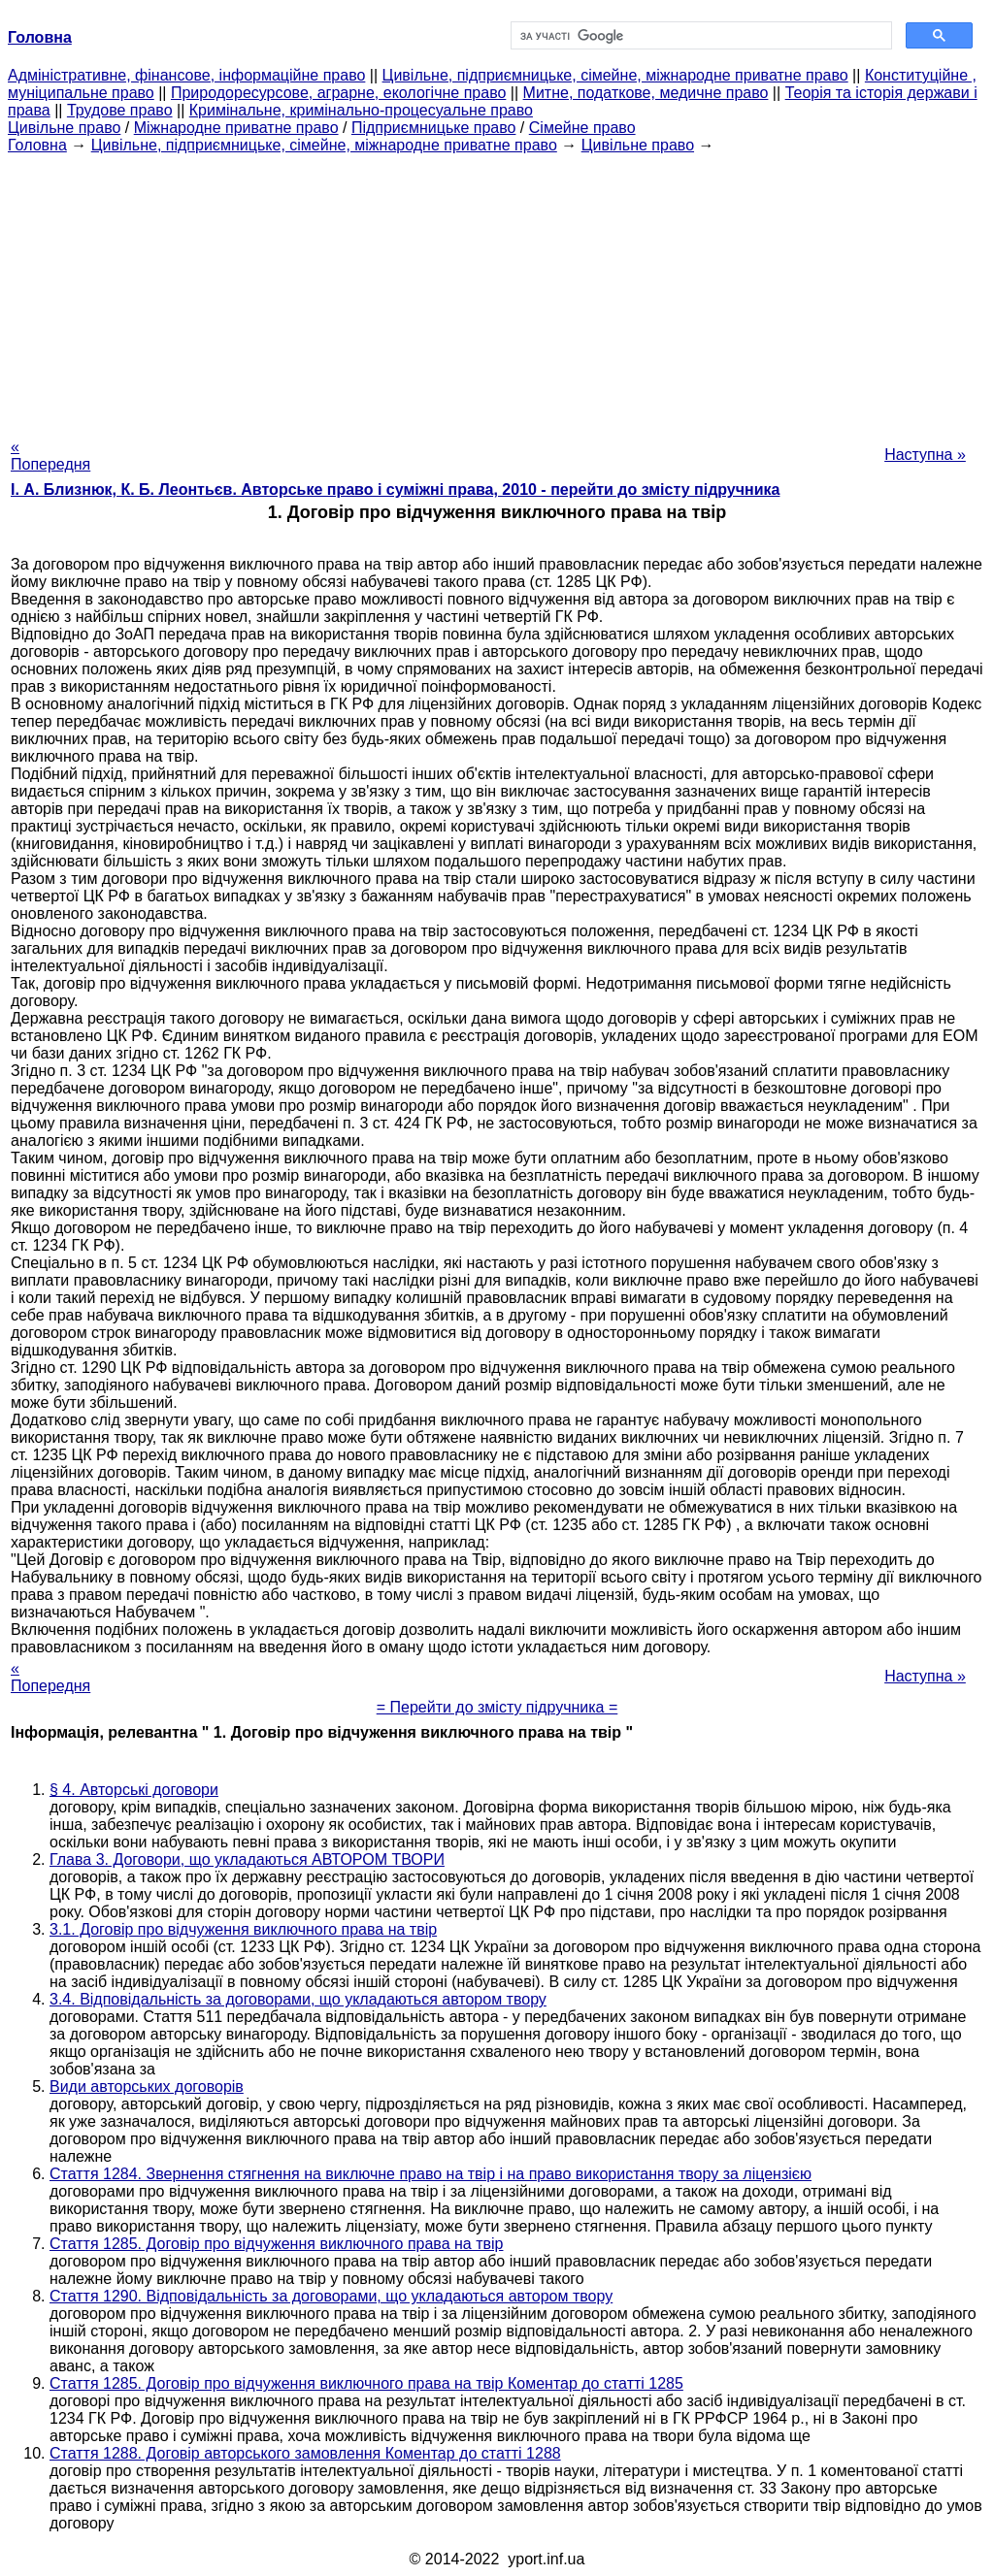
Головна (37, 145)
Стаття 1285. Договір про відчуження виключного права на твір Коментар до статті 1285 (366, 2383)
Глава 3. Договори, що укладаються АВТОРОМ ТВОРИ (247, 1859)
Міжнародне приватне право (236, 127)
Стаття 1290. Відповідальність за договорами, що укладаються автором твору (331, 2296)
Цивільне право (64, 127)
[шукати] (699, 36)
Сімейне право (582, 127)
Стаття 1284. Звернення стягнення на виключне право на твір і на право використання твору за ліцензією (431, 2174)
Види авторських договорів (147, 2086)
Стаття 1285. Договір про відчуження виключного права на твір (276, 2243)
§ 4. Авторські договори (134, 1789)
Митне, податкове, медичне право (646, 92)
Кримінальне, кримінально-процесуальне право (361, 110)
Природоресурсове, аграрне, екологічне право (338, 92)
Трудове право (120, 110)
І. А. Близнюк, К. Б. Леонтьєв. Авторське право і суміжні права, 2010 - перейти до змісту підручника (395, 489)
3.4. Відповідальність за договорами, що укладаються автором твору (298, 1999)
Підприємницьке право (433, 127)
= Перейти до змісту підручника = (497, 1707)
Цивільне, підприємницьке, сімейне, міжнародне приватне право (615, 75)
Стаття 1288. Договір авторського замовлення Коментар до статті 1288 (305, 2453)
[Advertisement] (497, 290)
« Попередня (50, 456)
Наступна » (925, 454)
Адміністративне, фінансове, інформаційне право (186, 75)
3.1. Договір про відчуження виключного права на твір (243, 1929)
